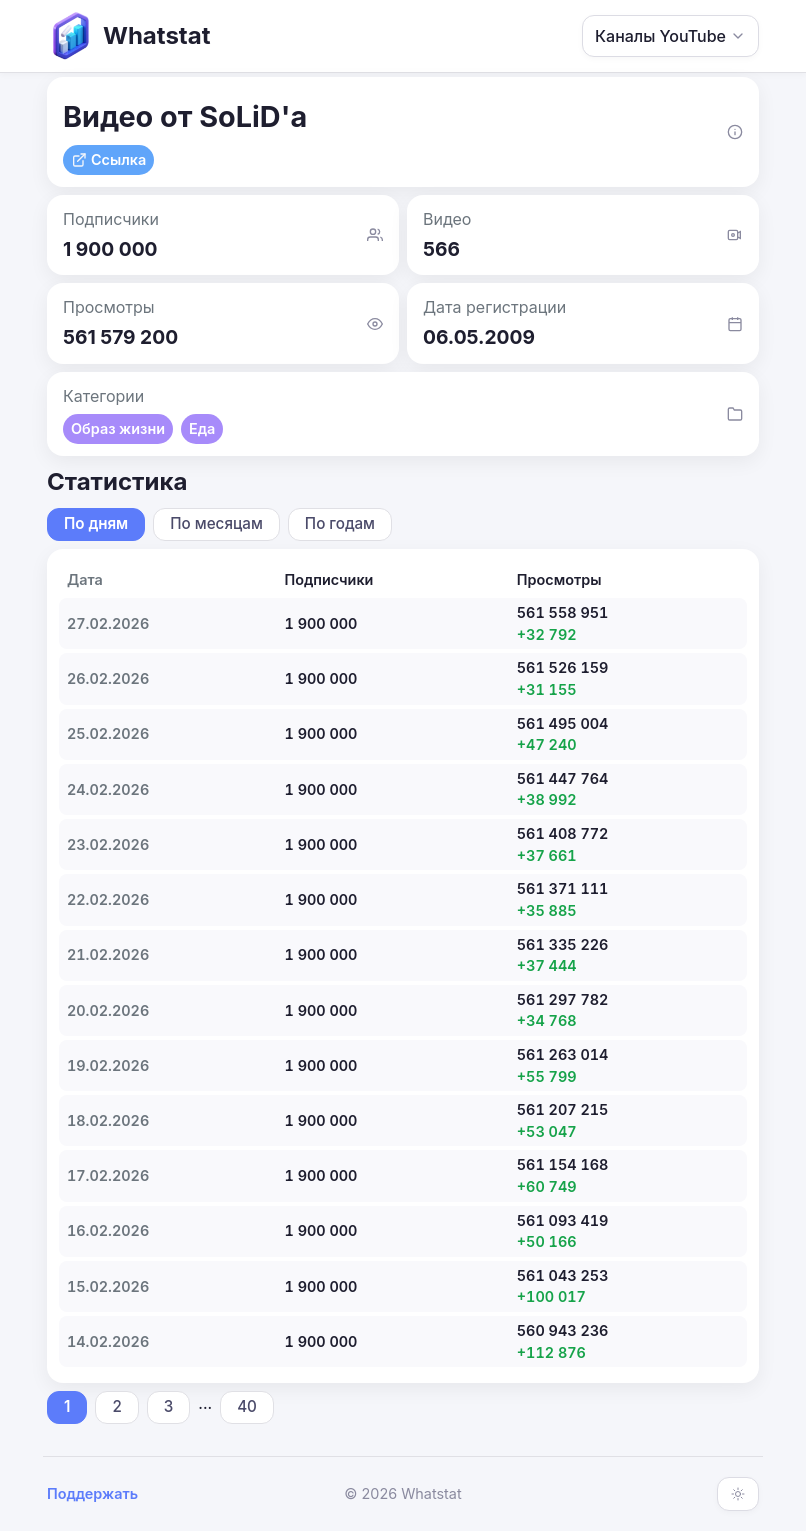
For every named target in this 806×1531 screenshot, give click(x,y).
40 (247, 1406)
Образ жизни (118, 428)
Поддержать (92, 1493)
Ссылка (108, 159)
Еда (202, 428)
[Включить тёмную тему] (738, 1494)
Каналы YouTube (670, 36)
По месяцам (216, 523)
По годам (340, 523)
